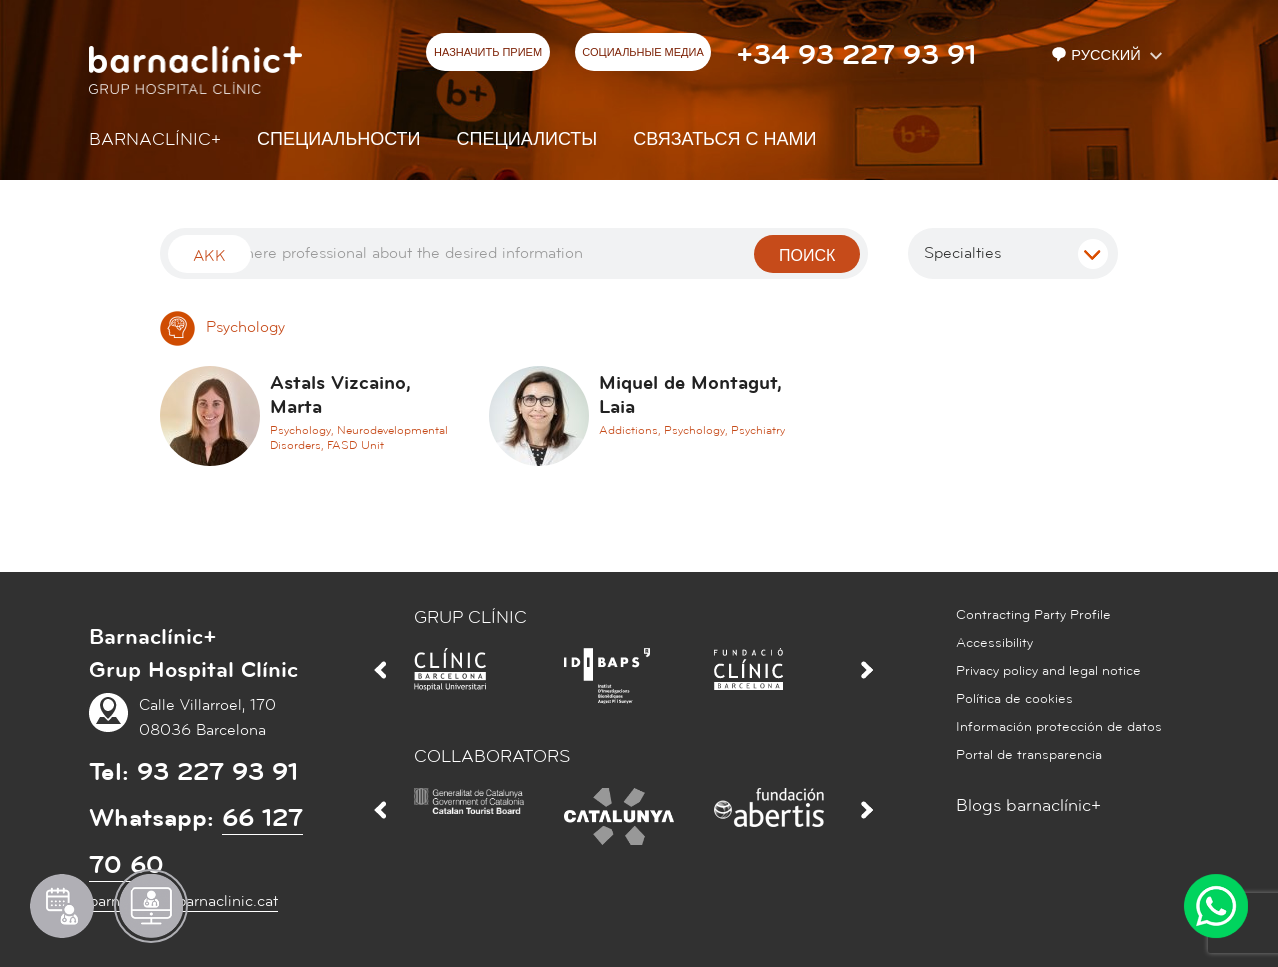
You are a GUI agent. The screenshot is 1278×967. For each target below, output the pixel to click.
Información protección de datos (1059, 727)
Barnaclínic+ (155, 139)
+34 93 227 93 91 (856, 55)
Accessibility (994, 643)
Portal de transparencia (1029, 755)
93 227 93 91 (217, 772)
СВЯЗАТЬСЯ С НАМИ (724, 139)
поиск (807, 256)
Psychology (222, 327)
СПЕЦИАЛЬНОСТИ (339, 139)
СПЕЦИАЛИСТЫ (527, 139)
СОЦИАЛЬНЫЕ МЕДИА (643, 53)
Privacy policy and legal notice (1048, 671)
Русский (1098, 55)
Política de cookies (1014, 699)
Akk (209, 256)
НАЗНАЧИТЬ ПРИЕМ (488, 53)
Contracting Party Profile (1033, 615)
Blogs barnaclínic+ (1028, 805)
